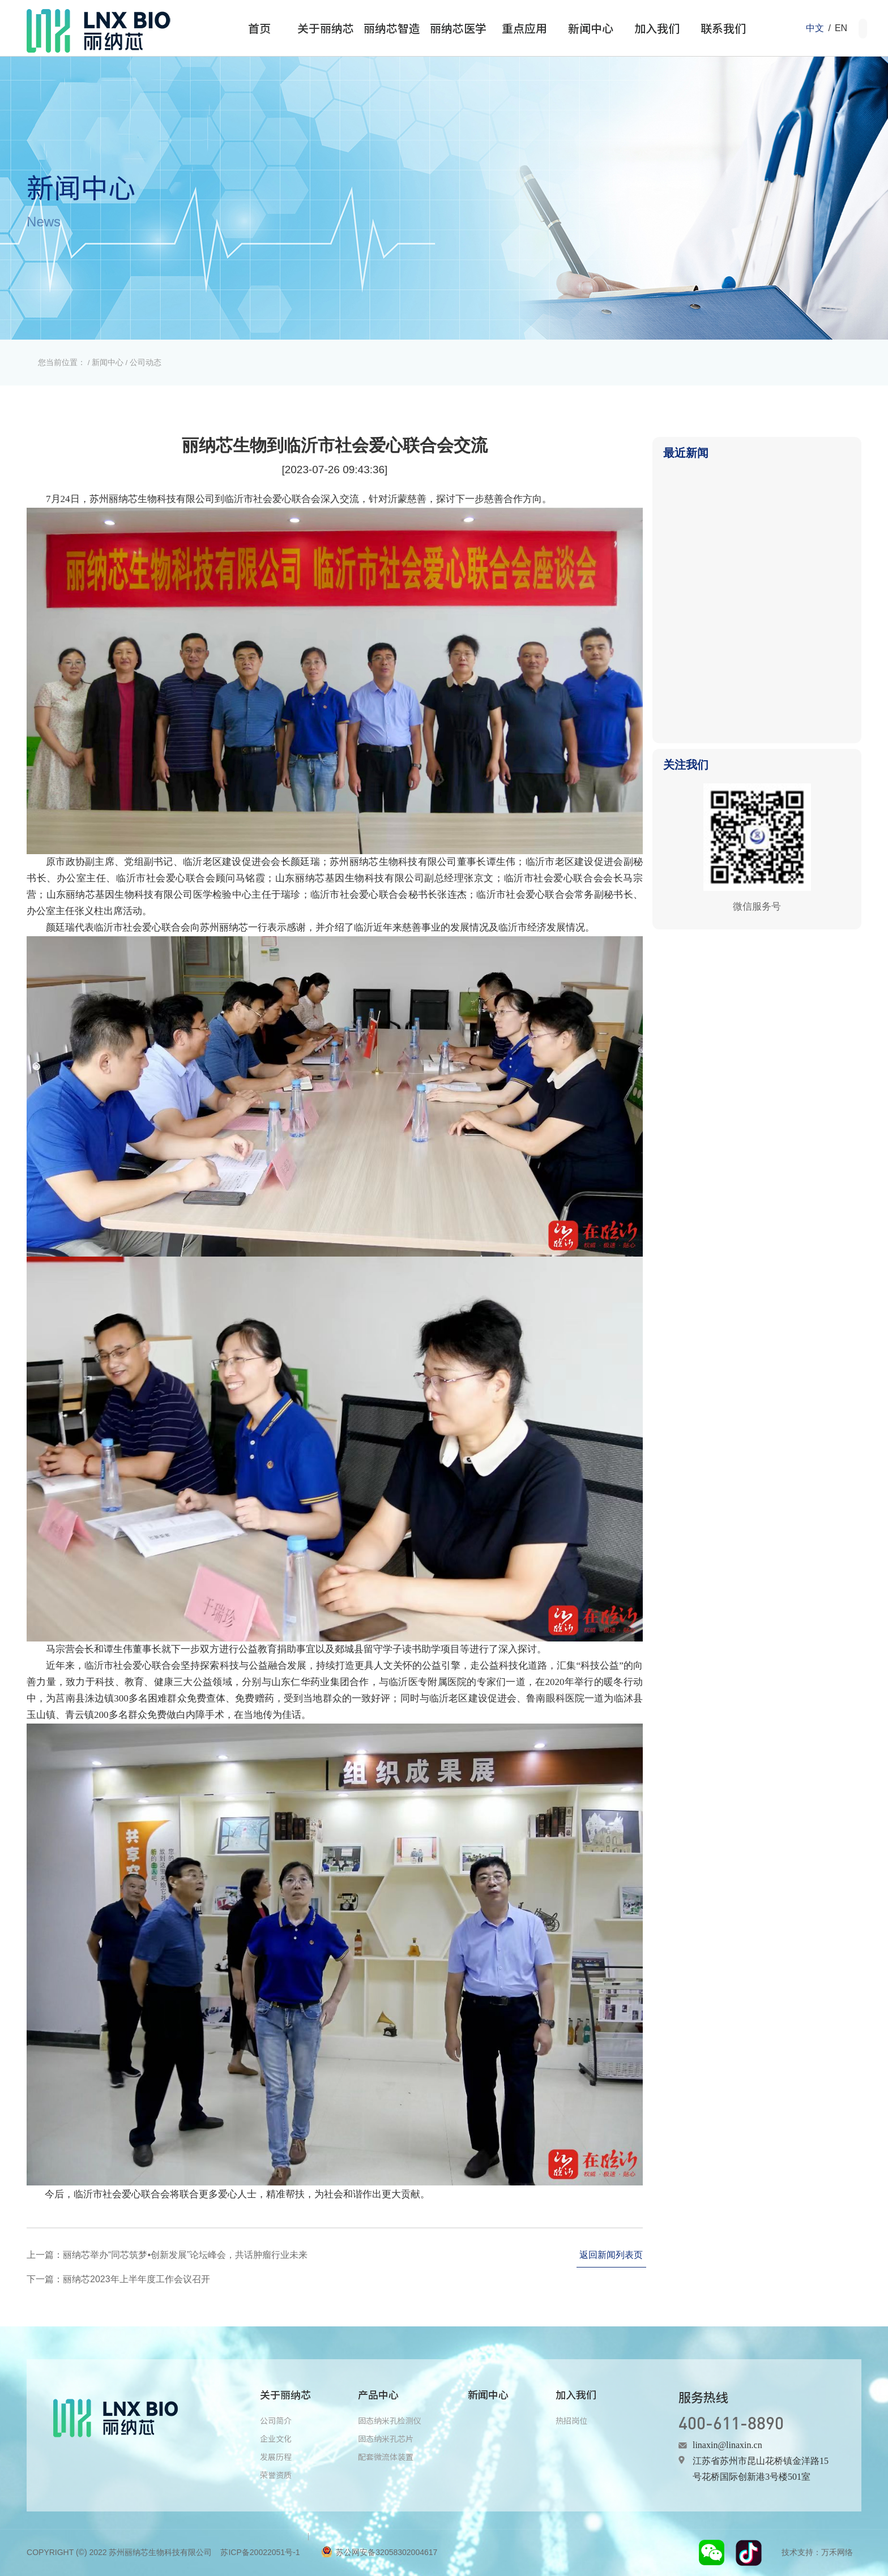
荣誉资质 (276, 2474)
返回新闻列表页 (611, 2255)
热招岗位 (571, 2420)
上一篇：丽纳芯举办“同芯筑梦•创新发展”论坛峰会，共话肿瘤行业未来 (167, 2255)
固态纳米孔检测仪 (389, 2420)
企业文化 (276, 2438)
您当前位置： (62, 362)
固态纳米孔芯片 (385, 2438)
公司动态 (145, 362)
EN (841, 28)
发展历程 (276, 2456)
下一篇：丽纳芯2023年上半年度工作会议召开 (118, 2279)
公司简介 (276, 2420)
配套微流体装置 (385, 2456)
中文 (815, 28)
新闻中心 (107, 362)
